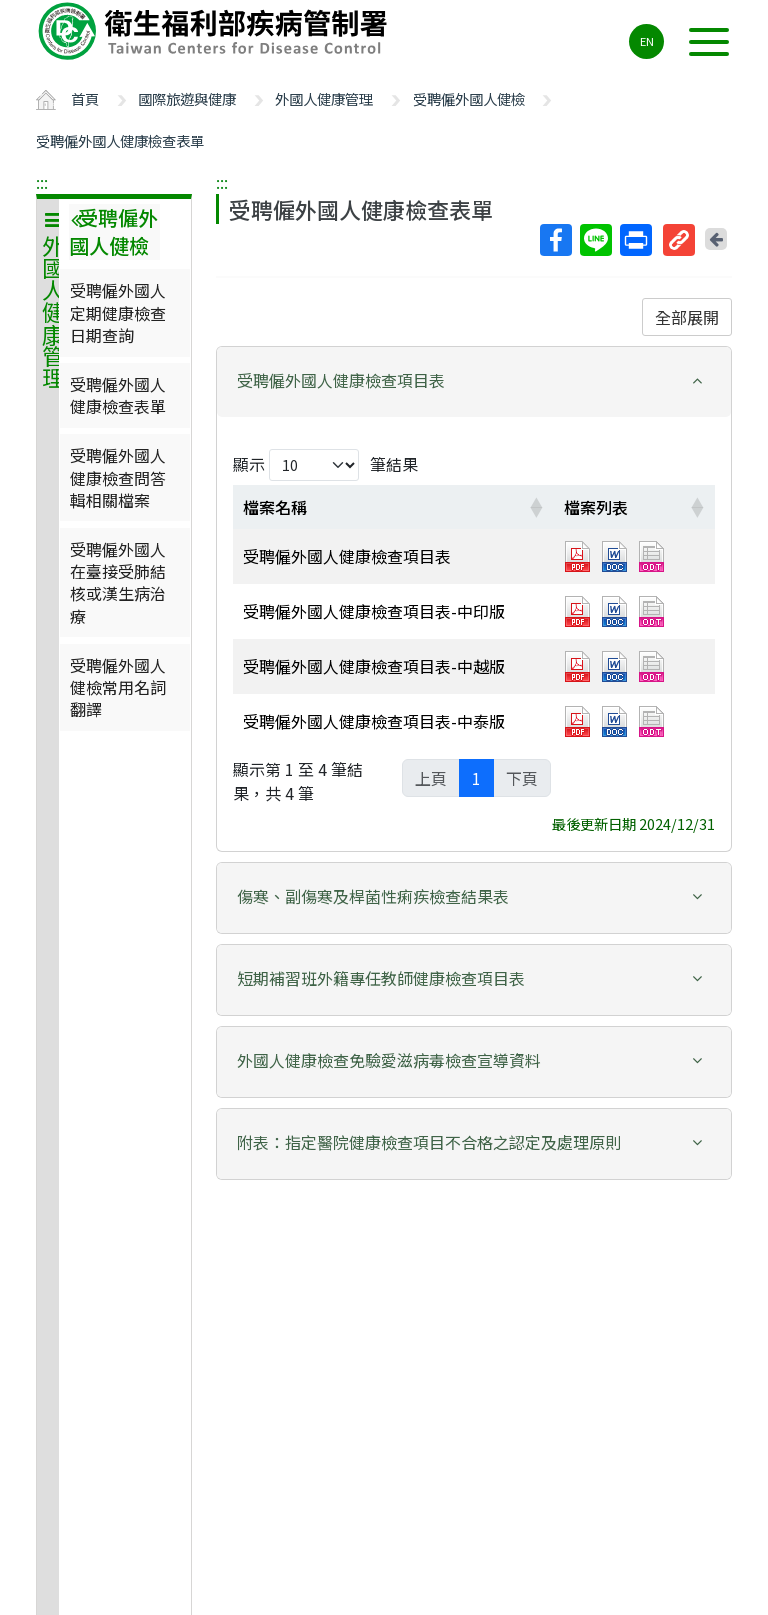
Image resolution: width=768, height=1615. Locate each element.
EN (647, 41)
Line (595, 240)
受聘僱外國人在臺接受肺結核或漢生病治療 (118, 582)
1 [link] (476, 778)
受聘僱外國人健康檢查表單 (120, 140)
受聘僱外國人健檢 (469, 98)
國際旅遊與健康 (187, 98)
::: (42, 182)
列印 (635, 240)
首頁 (85, 98)
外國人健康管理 (324, 98)
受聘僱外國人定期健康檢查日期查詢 (118, 312)
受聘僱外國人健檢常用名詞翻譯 (118, 687)
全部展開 (687, 317)
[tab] (474, 382)
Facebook (555, 240)
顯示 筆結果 (325, 465)
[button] (474, 380)
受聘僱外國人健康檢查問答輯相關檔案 (118, 477)
